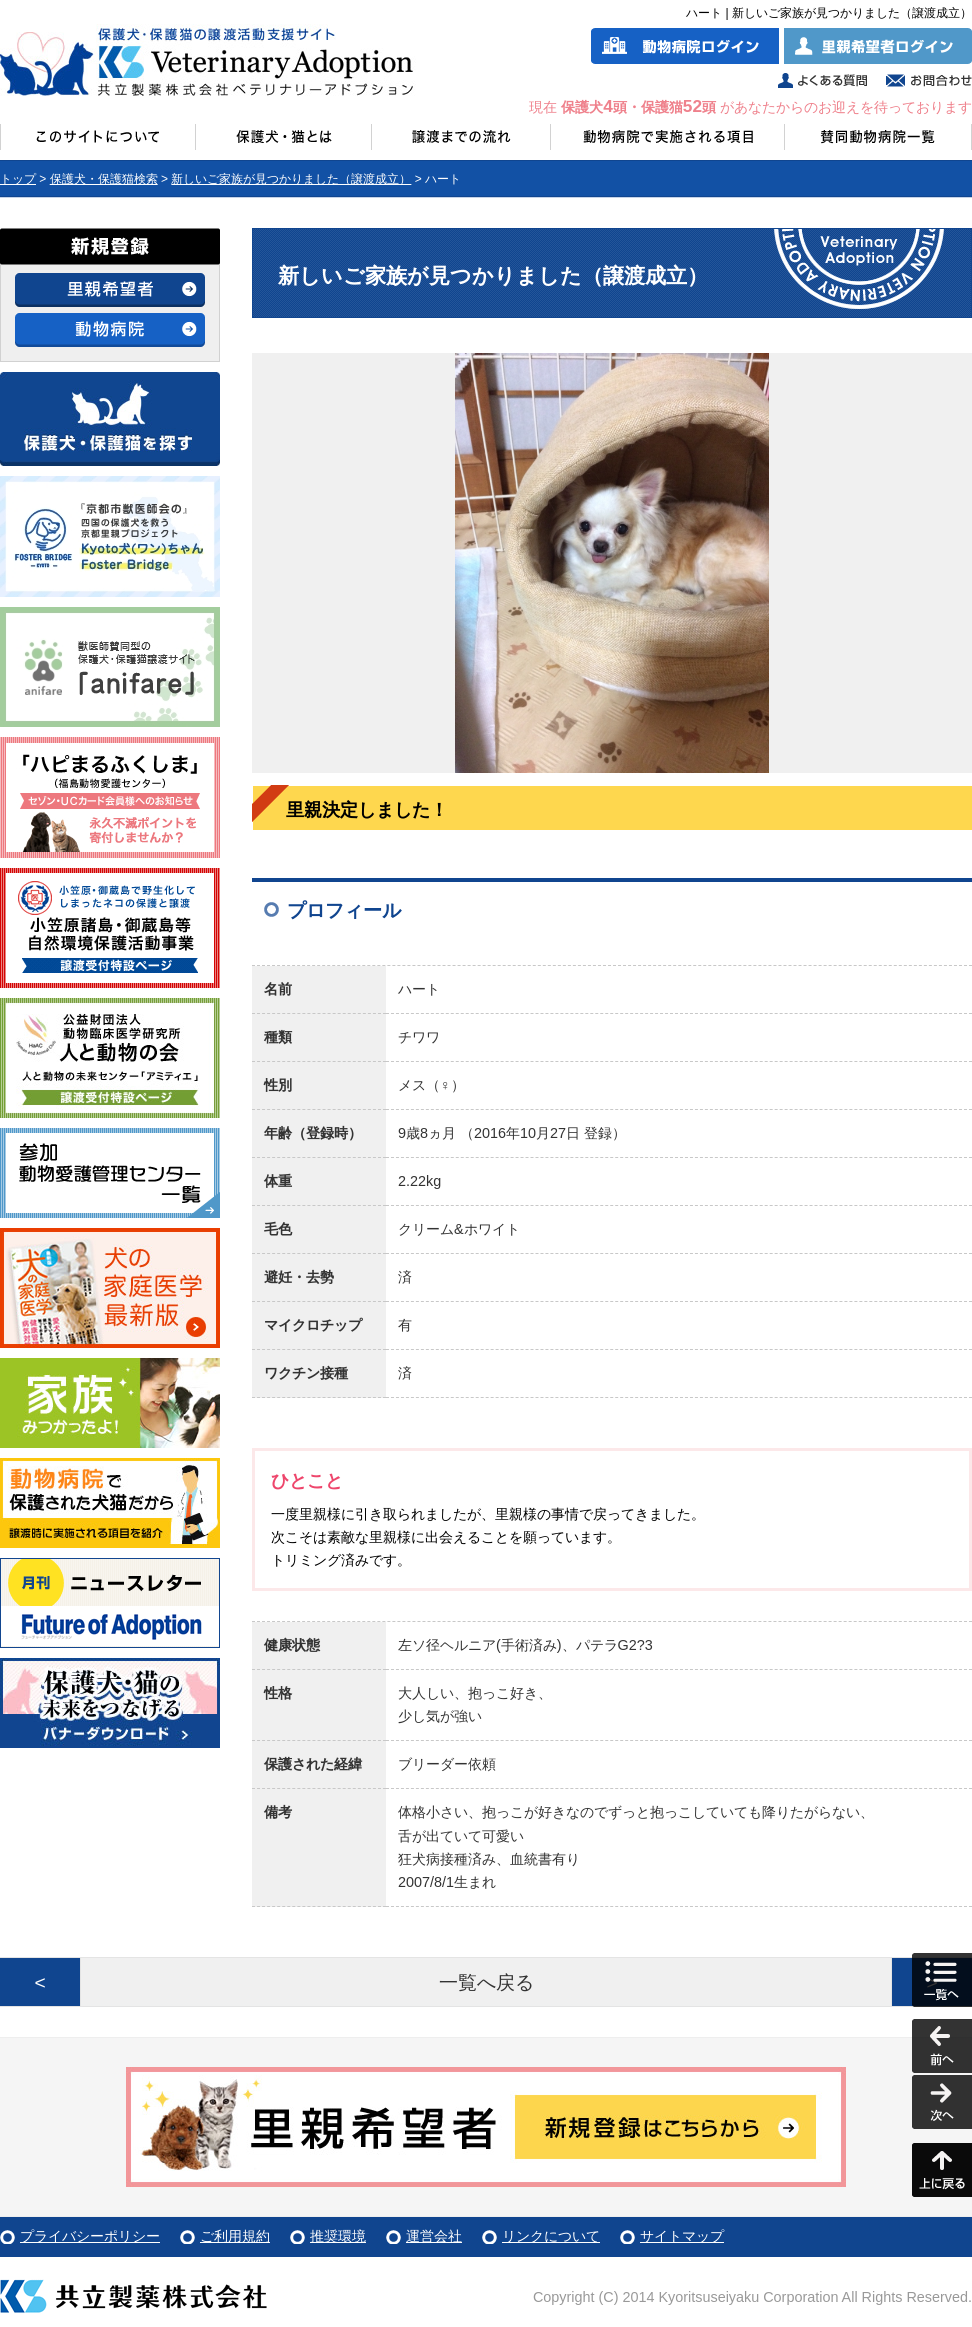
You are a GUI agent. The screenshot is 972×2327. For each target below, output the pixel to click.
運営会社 (434, 2236)
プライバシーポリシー (90, 2236)
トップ (18, 179)
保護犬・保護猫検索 (104, 179)
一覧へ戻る (486, 1982)
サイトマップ (682, 2236)
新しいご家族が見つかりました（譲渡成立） (291, 179)
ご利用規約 (235, 2236)
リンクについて (551, 2236)
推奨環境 (338, 2236)
